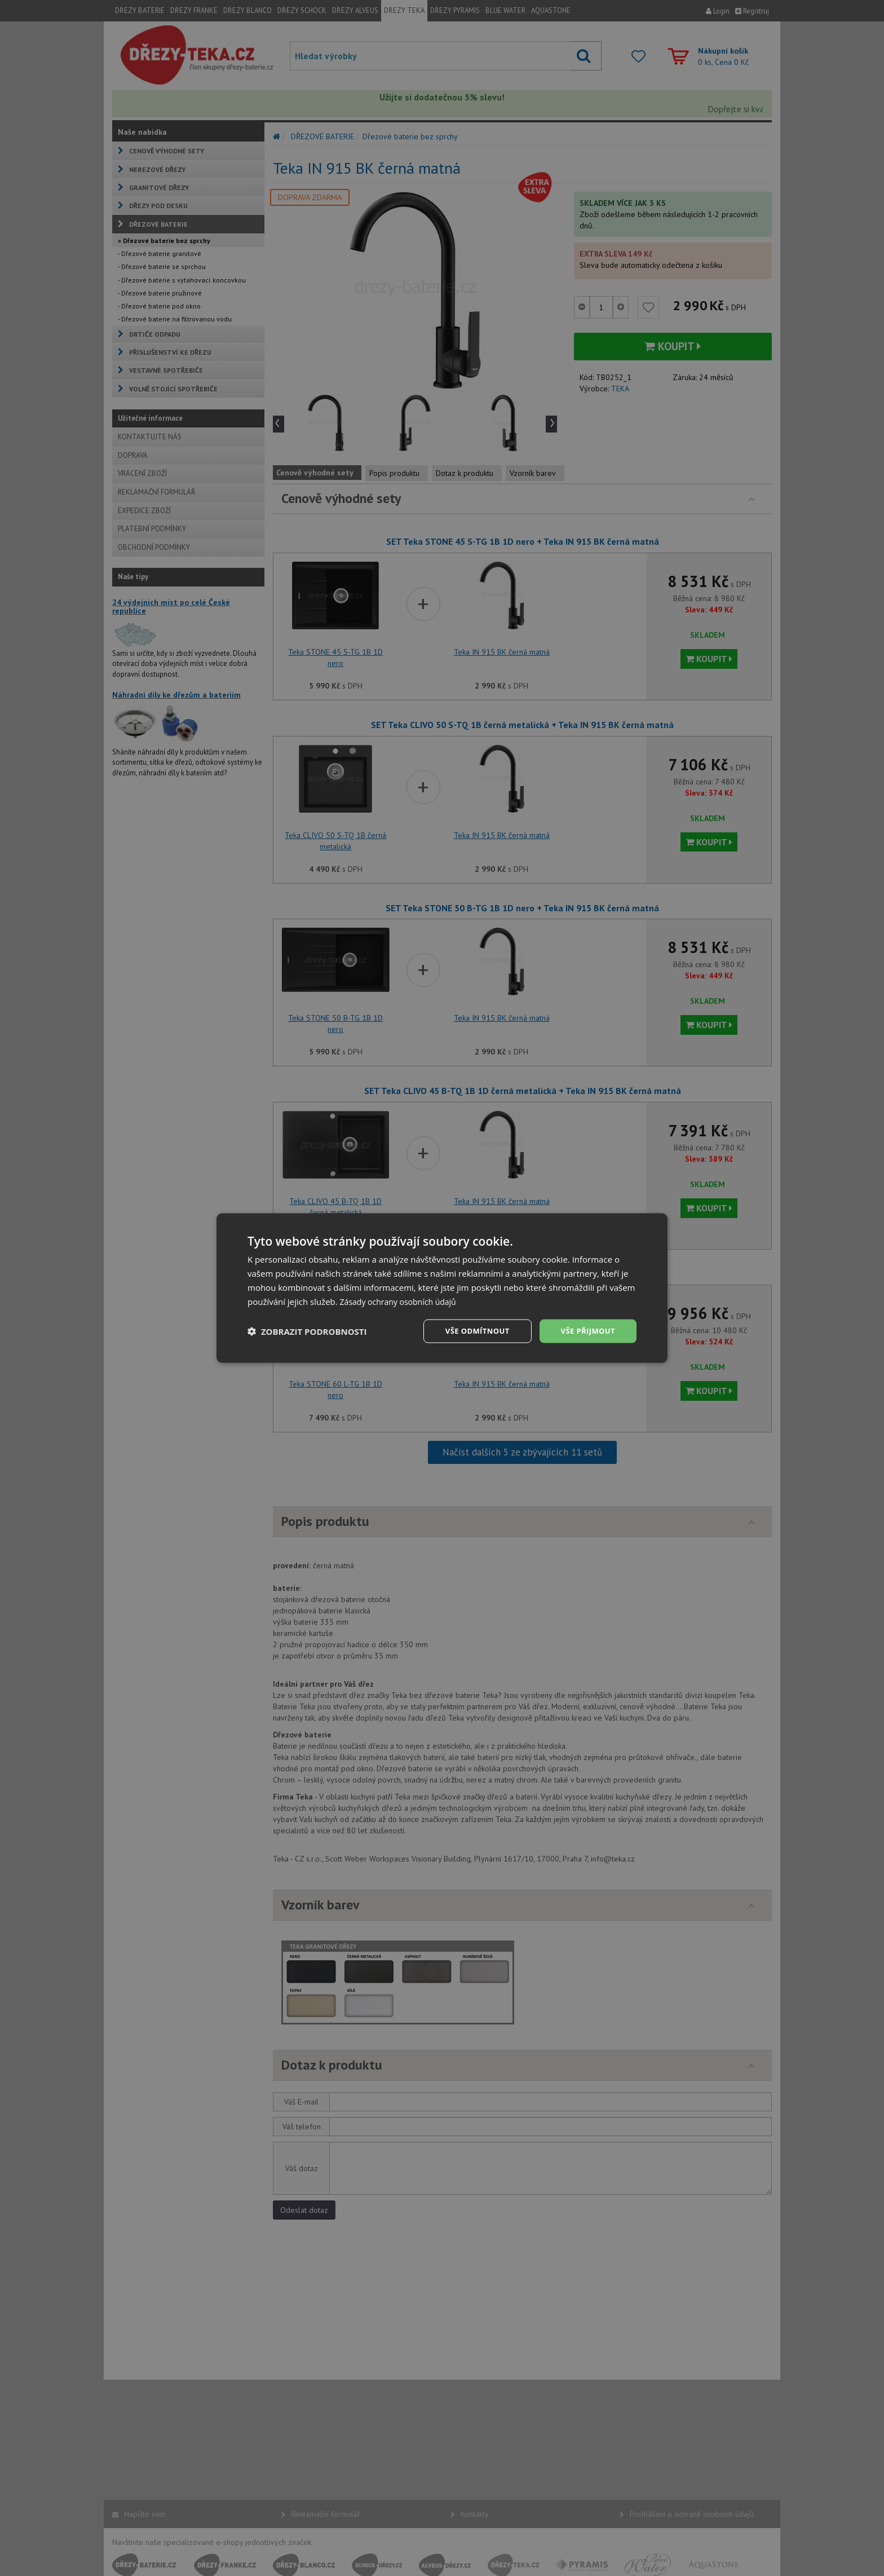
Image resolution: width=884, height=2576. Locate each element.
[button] (307, 1331)
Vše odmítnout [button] (470, 1330)
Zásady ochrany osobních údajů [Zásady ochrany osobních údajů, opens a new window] (402, 1300)
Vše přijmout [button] (586, 1330)
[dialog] (442, 1288)
